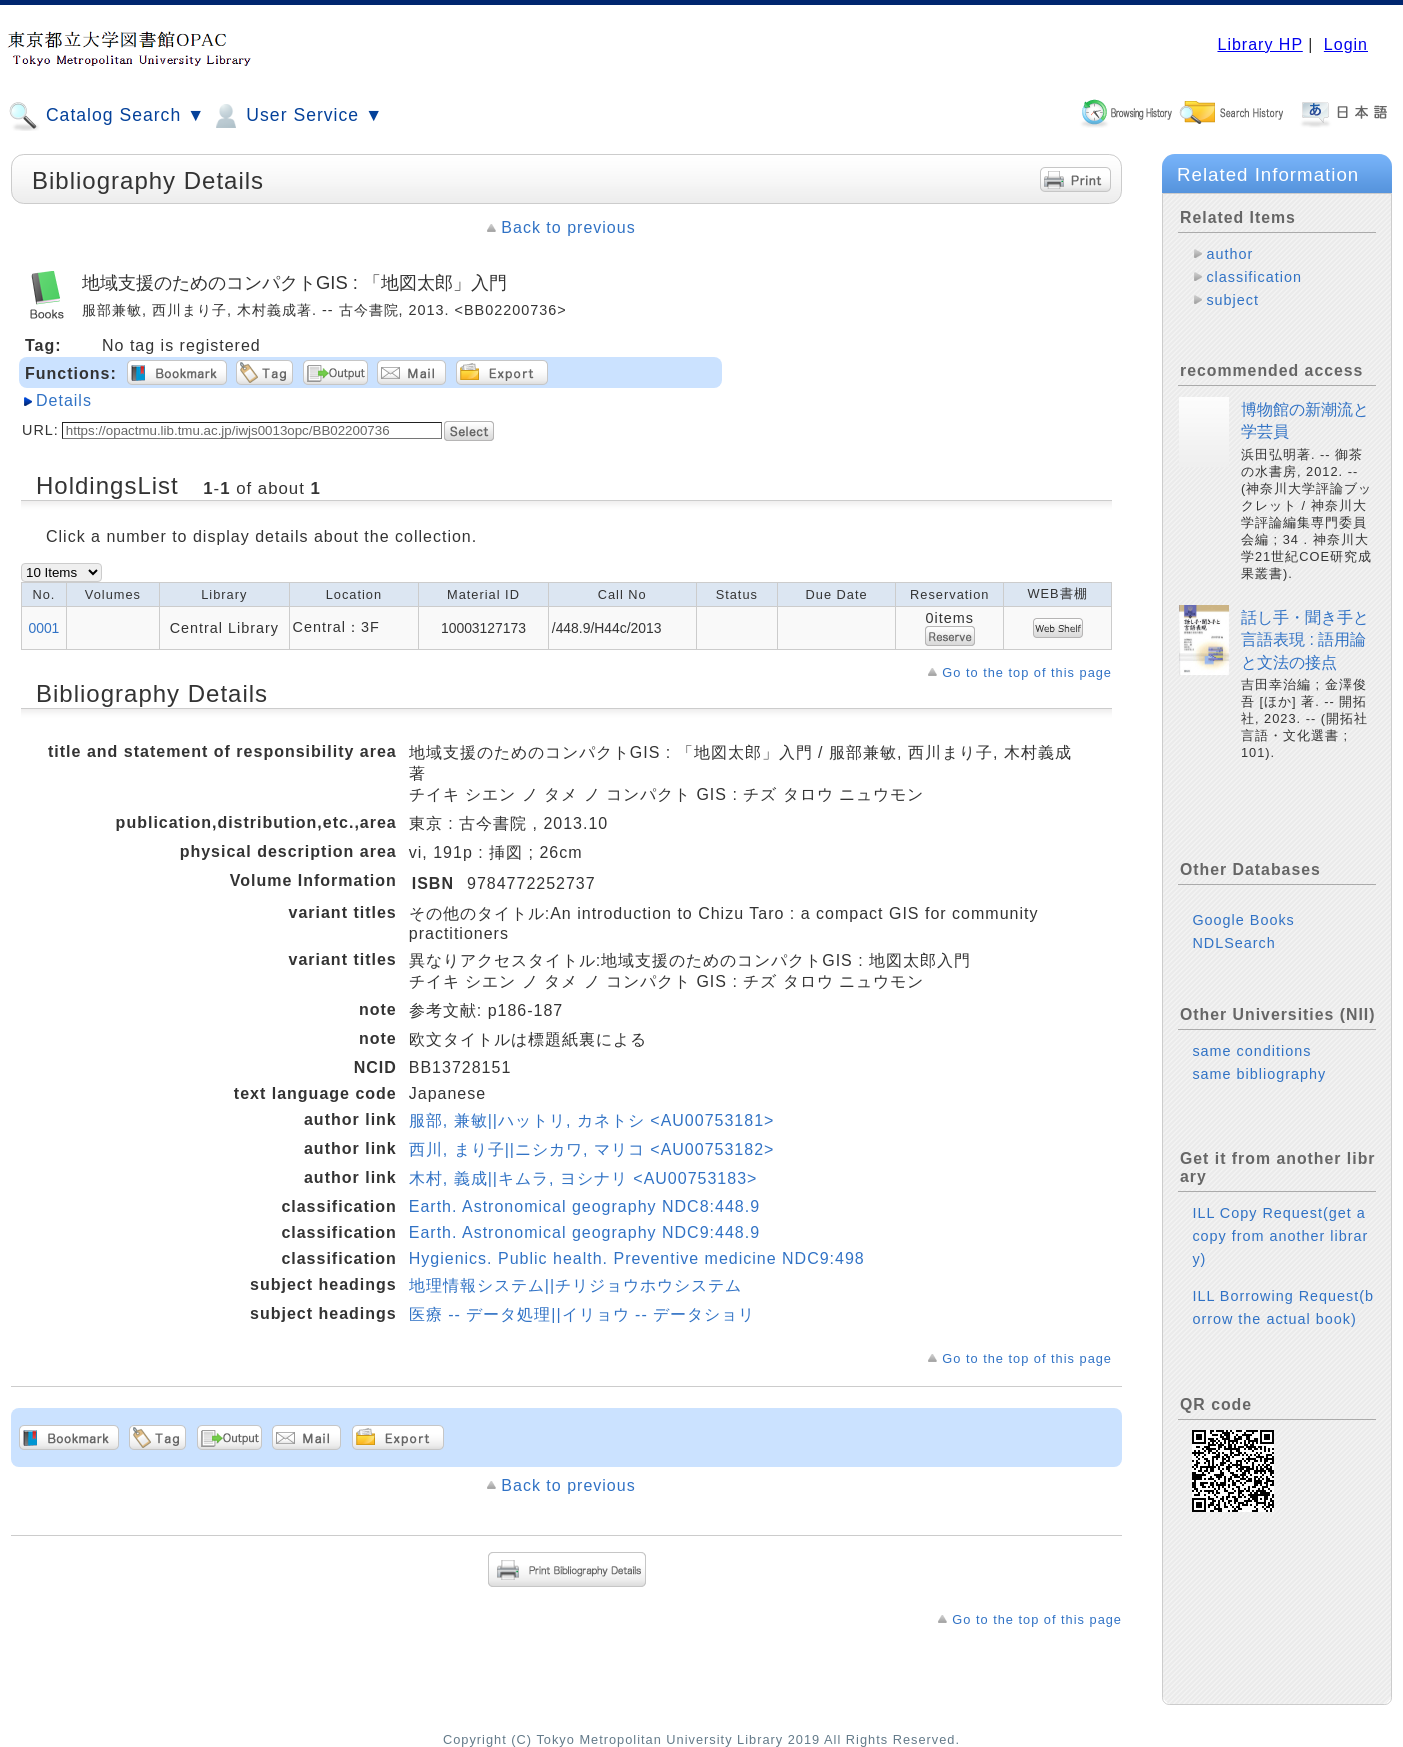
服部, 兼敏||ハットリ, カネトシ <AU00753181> (592, 1120)
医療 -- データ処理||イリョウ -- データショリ (582, 1314)
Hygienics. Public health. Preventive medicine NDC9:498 (637, 1258)
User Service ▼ (296, 116)
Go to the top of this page (1027, 672)
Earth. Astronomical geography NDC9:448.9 (584, 1232)
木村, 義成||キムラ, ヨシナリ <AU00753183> (583, 1178)
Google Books (1243, 920)
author (1229, 254)
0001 (43, 628)
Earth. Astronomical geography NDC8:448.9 (584, 1206)
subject (1232, 300)
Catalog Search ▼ (106, 116)
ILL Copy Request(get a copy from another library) (1280, 1236)
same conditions (1251, 1051)
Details (64, 400)
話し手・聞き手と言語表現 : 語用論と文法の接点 (1305, 640)
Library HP (1259, 44)
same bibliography (1259, 1074)
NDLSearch (1233, 943)
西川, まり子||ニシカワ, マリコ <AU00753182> (592, 1149)
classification (1254, 277)
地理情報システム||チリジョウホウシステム (575, 1285)
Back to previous (568, 227)
